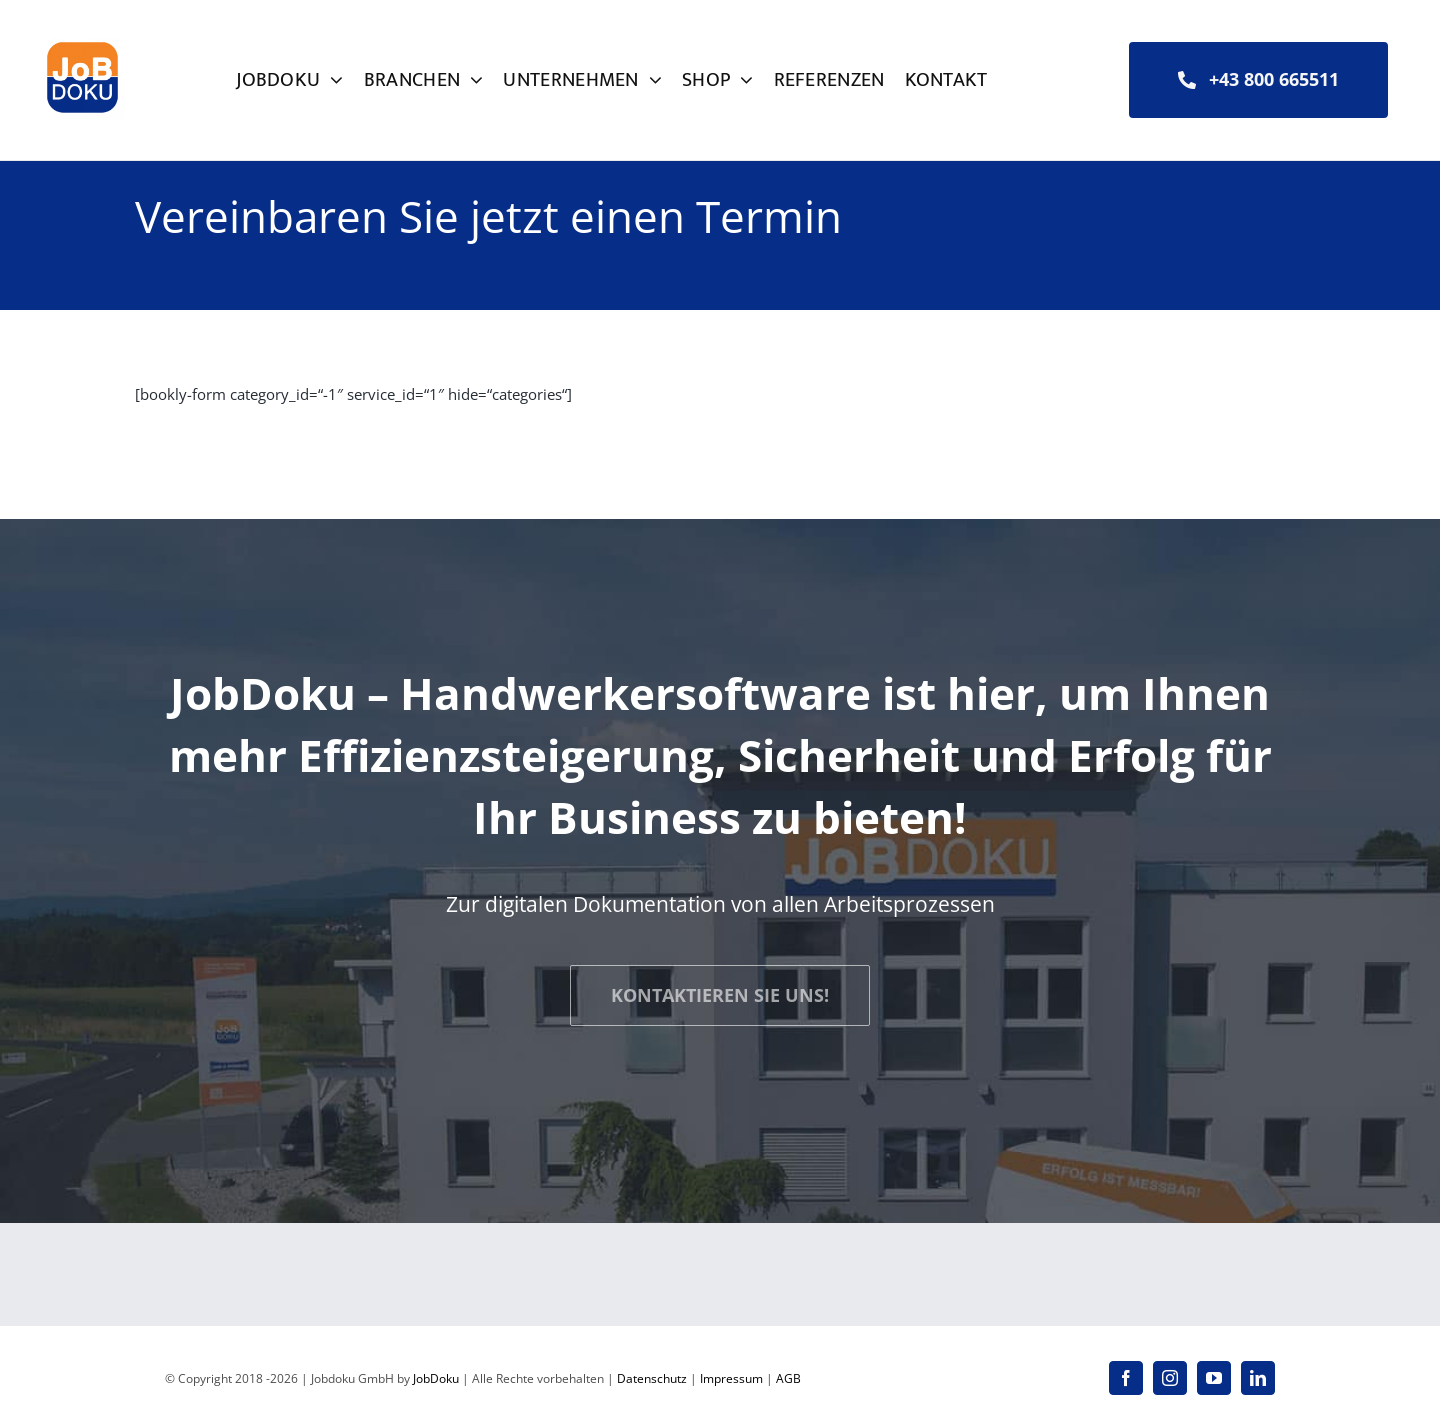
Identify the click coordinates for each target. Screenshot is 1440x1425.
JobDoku (436, 1378)
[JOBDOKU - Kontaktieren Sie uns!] (720, 995)
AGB (788, 1378)
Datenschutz (652, 1378)
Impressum (731, 1378)
